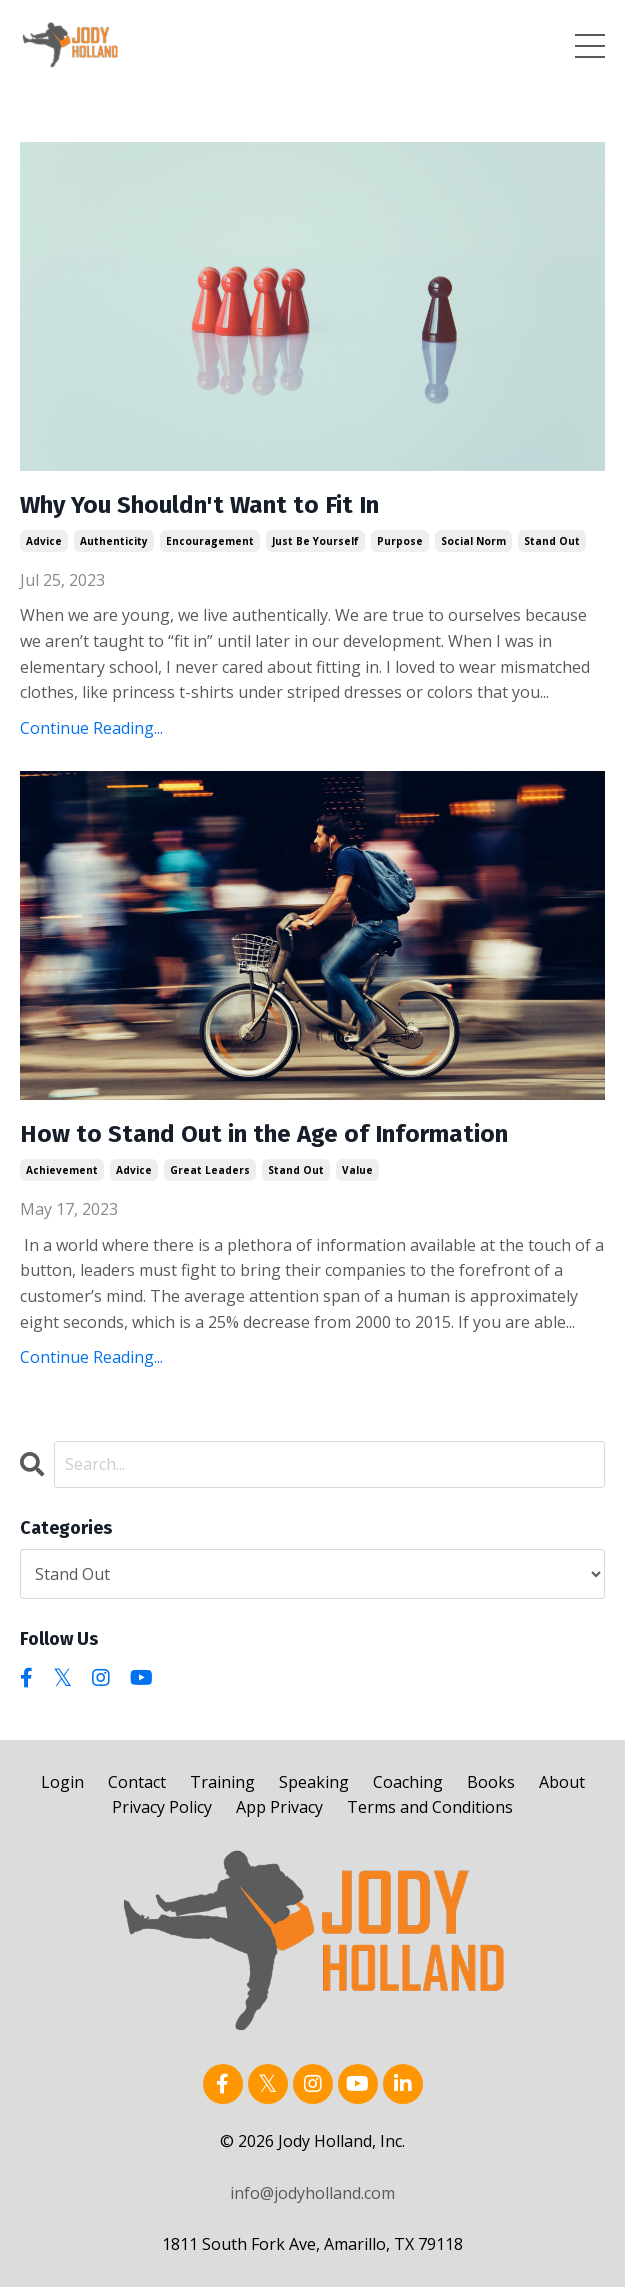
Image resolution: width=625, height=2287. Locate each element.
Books (491, 1782)
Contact (137, 1782)
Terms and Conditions (430, 1807)
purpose (400, 541)
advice (44, 541)
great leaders (210, 1170)
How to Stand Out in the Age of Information (264, 1134)
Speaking (314, 1782)
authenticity (114, 541)
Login (62, 1782)
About (562, 1782)
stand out (552, 541)
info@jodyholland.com (312, 2193)
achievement (62, 1170)
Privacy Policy (162, 1807)
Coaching (408, 1782)
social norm (473, 541)
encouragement (210, 541)
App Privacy (279, 1807)
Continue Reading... (91, 728)
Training (222, 1782)
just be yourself (315, 541)
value (357, 1170)
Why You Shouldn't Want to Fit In (199, 505)
